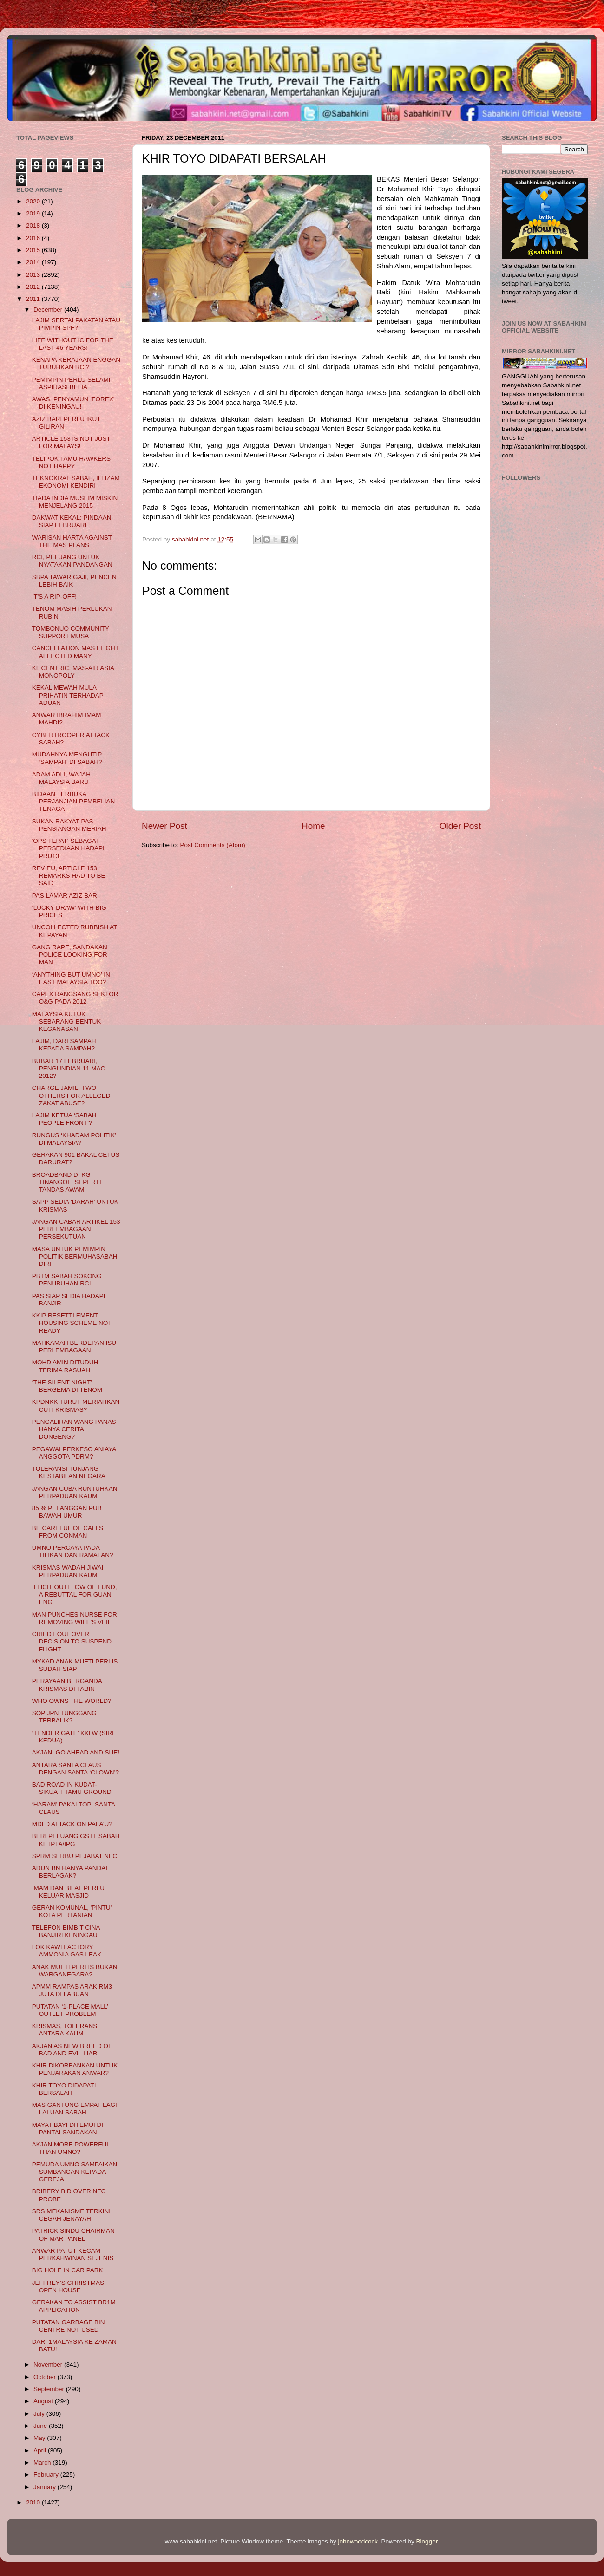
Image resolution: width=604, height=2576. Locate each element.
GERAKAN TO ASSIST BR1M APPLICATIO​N (74, 2306)
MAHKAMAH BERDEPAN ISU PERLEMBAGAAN (74, 1346)
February (46, 2474)
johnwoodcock (358, 2541)
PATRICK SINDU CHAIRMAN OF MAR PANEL (73, 2234)
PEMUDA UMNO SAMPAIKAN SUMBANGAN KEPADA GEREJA (75, 2172)
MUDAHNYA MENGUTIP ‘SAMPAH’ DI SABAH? (67, 758)
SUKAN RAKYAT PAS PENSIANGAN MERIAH (69, 825)
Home (313, 826)
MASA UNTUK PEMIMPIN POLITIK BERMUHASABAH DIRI (75, 1256)
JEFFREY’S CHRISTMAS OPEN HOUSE (68, 2286)
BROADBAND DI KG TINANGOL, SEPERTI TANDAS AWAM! (66, 1182)
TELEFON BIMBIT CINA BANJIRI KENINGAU (66, 1931)
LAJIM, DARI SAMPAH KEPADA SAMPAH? (64, 1044)
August (44, 2401)
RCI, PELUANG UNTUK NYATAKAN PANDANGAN (72, 561)
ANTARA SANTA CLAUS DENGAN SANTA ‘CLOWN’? (75, 1768)
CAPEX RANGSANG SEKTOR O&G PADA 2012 (75, 998)
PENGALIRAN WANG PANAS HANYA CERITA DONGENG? (74, 1429)
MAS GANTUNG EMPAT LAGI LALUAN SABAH (74, 2108)
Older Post (460, 826)
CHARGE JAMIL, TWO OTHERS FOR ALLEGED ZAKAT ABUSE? (71, 1095)
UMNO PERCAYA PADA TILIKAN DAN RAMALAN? (72, 1551)
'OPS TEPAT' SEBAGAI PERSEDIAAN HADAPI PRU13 (68, 848)
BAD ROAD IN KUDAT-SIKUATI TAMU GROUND (72, 1788)
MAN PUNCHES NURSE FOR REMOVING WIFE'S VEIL (74, 1618)
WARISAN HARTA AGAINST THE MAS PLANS (72, 541)
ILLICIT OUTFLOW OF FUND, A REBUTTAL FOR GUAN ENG (74, 1594)
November (48, 2364)
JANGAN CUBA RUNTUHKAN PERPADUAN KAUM (75, 1492)
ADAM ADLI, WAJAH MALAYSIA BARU (61, 778)
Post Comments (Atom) (212, 844)
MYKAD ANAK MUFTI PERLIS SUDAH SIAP (75, 1665)
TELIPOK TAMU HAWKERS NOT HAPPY (71, 462)
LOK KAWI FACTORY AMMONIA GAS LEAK (66, 1950)
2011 (34, 298)
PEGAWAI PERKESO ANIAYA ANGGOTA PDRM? (74, 1453)
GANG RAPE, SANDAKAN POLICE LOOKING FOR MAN (69, 954)
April (40, 2450)
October (45, 2377)
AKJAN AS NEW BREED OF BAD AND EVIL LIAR (72, 2049)
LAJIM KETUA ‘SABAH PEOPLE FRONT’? (64, 1119)
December (48, 309)
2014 (34, 262)
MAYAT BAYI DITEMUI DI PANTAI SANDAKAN (67, 2128)
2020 (34, 201)
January (45, 2487)
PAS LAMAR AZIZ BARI (65, 895)
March (43, 2462)
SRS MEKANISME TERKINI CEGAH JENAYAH (71, 2215)
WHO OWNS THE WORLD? (72, 1700)
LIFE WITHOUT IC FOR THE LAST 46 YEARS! (72, 344)
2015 (34, 250)
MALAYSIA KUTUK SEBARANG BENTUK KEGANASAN (66, 1021)
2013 (34, 274)
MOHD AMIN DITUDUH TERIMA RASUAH (65, 1366)
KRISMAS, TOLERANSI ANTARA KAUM (65, 2029)
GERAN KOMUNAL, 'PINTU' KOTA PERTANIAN (72, 1911)
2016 (34, 238)
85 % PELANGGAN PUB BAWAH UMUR (67, 1512)
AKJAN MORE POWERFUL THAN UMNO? (71, 2148)
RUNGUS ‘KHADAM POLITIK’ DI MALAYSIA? (74, 1139)
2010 (34, 2502)
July (39, 2413)
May (40, 2437)
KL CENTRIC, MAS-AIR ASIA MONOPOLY (73, 672)
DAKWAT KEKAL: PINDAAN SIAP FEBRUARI (72, 521)
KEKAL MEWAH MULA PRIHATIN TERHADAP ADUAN (68, 695)
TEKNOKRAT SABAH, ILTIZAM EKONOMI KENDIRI (76, 482)
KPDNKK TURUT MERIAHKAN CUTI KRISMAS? (76, 1405)
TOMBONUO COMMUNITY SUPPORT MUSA (70, 632)
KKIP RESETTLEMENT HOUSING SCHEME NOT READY (72, 1323)
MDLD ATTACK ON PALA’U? (72, 1823)
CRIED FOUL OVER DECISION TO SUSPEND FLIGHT (72, 1641)
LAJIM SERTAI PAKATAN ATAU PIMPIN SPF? (76, 324)
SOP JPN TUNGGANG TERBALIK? (64, 1716)
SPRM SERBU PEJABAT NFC (74, 1855)
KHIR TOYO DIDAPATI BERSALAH (64, 2089)
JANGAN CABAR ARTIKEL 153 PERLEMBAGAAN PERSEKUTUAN (76, 1229)
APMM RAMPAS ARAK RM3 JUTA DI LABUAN (72, 1990)
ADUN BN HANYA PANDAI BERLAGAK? (69, 1872)
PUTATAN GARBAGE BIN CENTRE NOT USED (68, 2326)
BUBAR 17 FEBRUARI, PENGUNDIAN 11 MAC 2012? (68, 1068)
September (49, 2389)
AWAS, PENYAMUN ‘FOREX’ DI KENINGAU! (73, 403)
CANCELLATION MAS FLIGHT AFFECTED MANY (75, 652)
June (41, 2425)
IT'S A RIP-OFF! (54, 596)
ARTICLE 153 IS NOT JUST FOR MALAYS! (71, 442)
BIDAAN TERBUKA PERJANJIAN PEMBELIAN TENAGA (73, 801)
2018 (34, 225)
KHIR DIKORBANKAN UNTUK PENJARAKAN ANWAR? (75, 2069)
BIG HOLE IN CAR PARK (67, 2270)
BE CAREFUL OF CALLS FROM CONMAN (67, 1532)
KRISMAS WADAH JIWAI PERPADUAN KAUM (68, 1571)
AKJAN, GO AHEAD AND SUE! (75, 1752)
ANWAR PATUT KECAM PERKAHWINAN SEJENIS (73, 2254)
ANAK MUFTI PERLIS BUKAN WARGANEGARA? (75, 1970)
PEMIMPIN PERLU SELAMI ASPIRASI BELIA (71, 383)
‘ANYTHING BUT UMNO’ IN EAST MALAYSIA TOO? (71, 978)
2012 (34, 286)
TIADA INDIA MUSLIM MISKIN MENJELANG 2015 (75, 502)
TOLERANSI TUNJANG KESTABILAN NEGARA (68, 1472)
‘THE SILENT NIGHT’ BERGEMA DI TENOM (67, 1386)
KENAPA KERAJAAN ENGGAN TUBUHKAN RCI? (76, 363)
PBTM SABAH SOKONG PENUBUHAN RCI (67, 1279)
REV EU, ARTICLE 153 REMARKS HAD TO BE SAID (68, 876)
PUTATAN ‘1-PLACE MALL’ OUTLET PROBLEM (70, 2010)
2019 (34, 213)
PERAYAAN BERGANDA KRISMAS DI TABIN (67, 1684)
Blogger (427, 2541)
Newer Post (164, 826)
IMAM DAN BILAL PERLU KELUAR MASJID (68, 1892)
